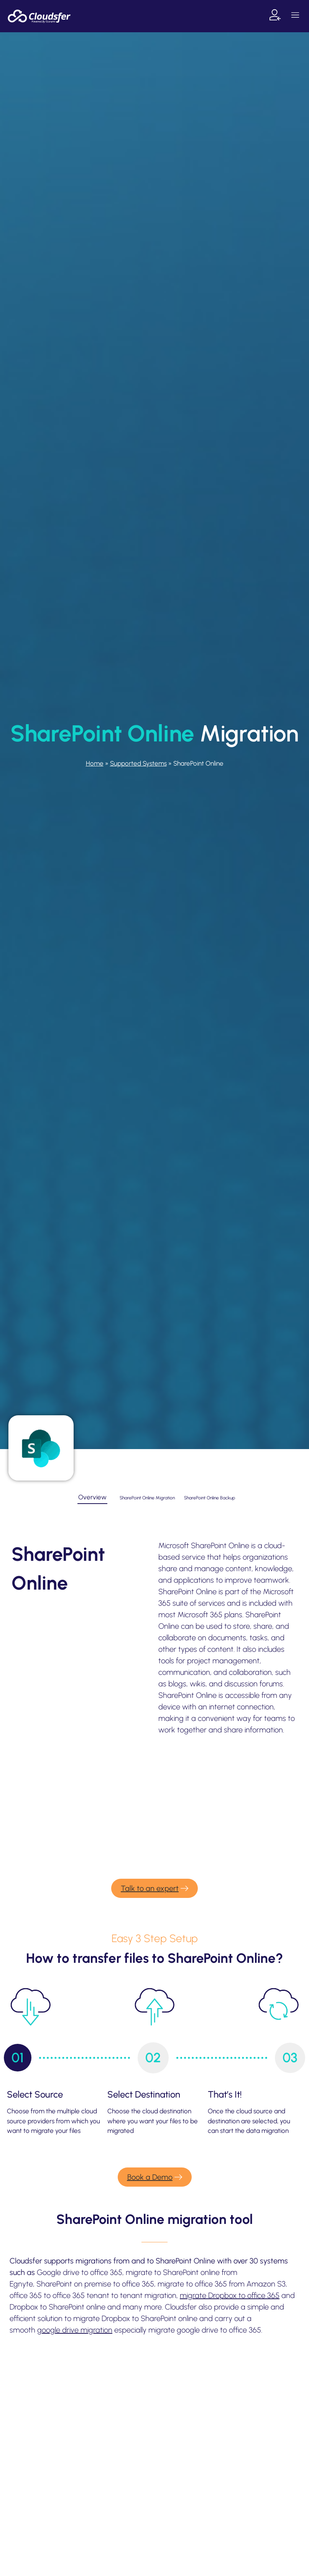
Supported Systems (138, 763)
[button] (295, 16)
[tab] (92, 1498)
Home (95, 763)
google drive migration (74, 2329)
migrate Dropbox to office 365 (229, 2295)
